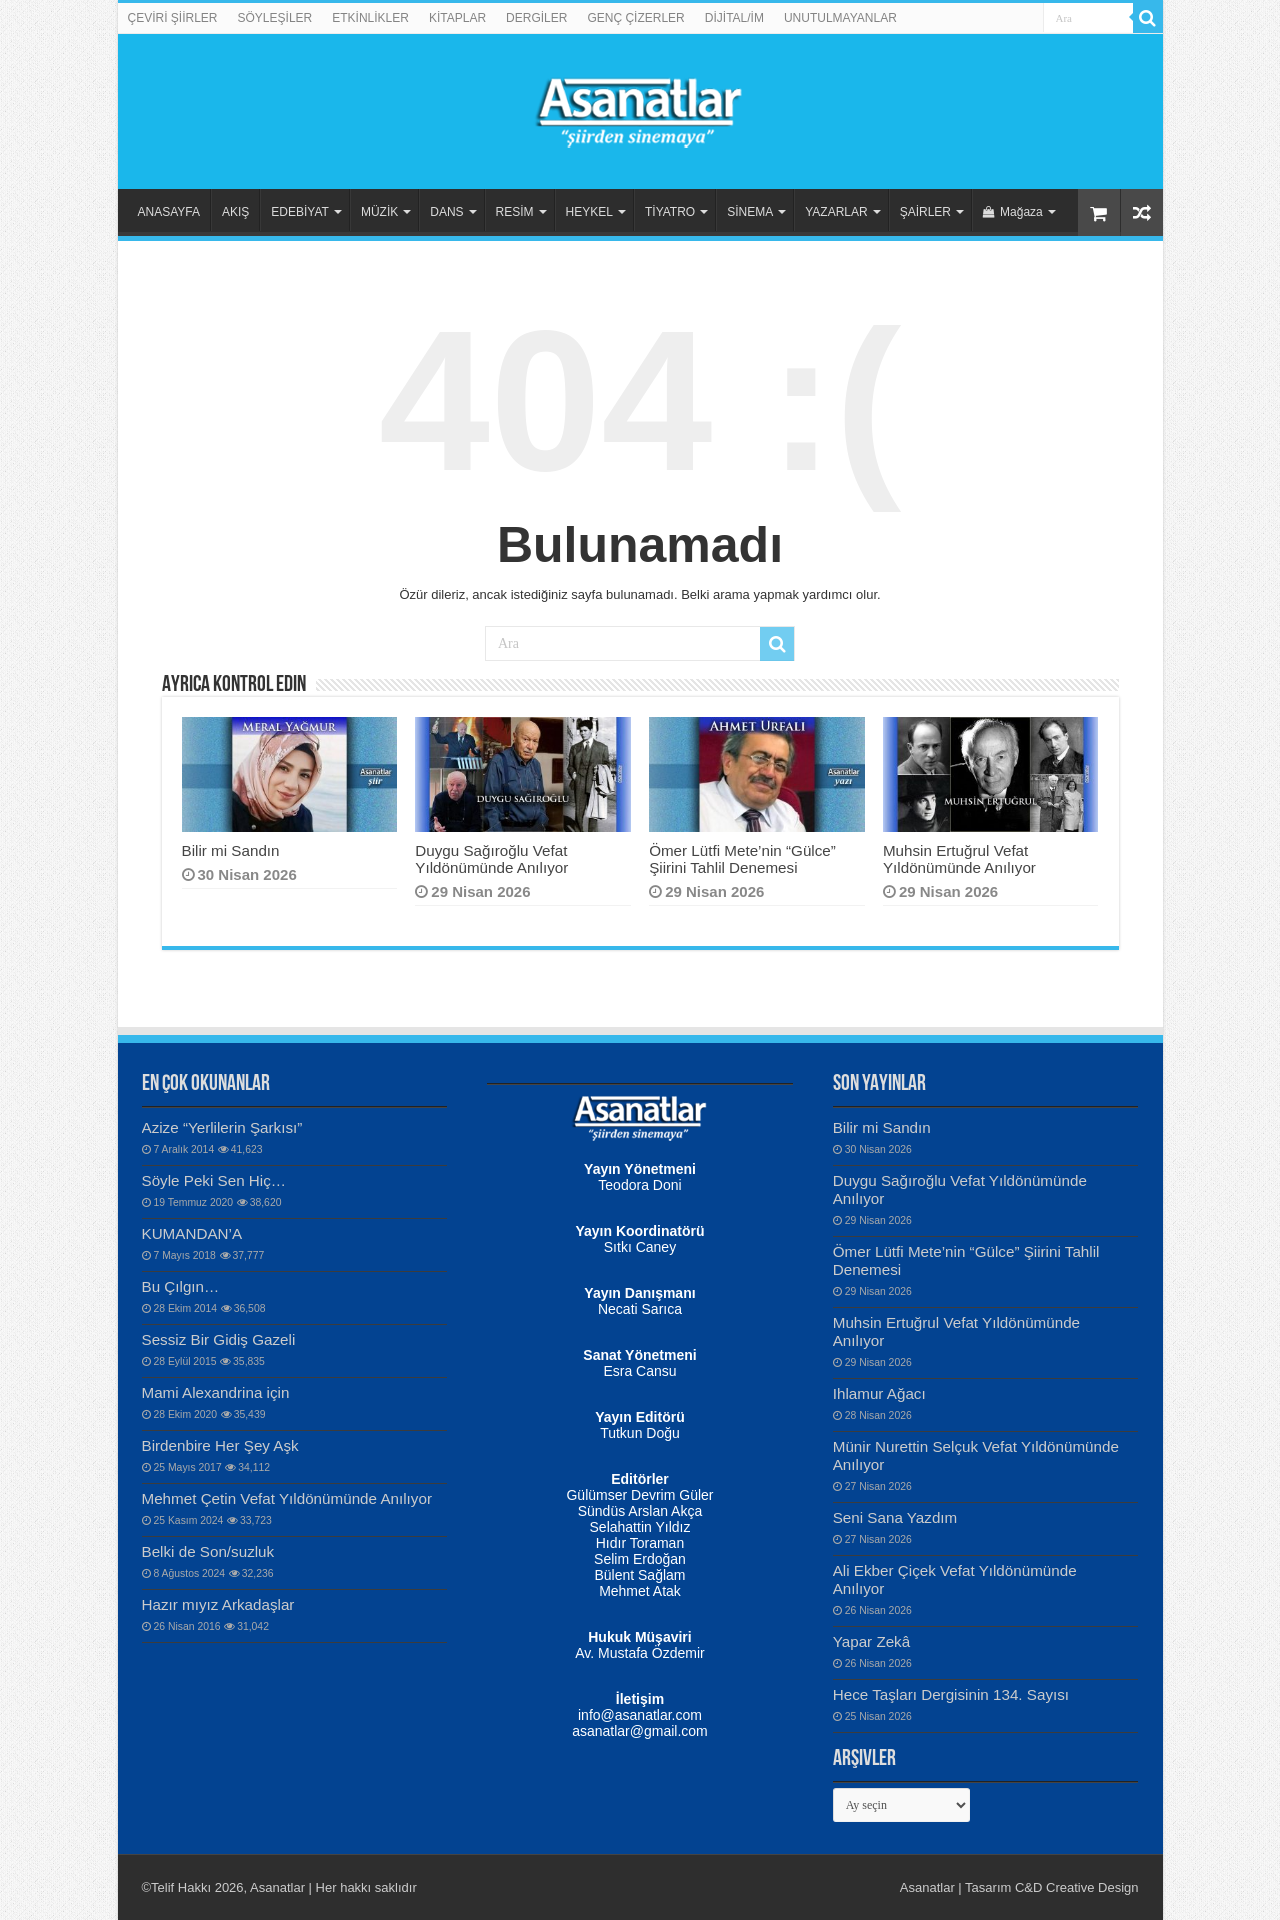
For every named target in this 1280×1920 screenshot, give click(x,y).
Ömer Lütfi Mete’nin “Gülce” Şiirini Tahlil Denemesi (742, 859)
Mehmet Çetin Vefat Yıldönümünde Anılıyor (287, 1498)
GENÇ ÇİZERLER (635, 18)
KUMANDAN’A (192, 1233)
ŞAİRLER (925, 212)
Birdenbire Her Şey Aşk (220, 1445)
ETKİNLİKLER (370, 18)
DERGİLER (536, 18)
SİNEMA (750, 212)
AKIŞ (235, 212)
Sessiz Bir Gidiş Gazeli (219, 1339)
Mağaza (1013, 212)
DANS (446, 212)
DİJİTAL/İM (734, 18)
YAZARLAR (836, 212)
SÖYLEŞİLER (275, 18)
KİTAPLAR (457, 18)
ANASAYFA (169, 212)
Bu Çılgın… (181, 1286)
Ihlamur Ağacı (879, 1393)
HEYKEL (589, 212)
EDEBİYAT (300, 212)
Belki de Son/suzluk (208, 1551)
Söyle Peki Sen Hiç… (214, 1180)
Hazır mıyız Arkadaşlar (218, 1604)
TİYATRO (670, 212)
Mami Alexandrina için (216, 1392)
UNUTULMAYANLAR (840, 18)
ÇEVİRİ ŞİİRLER (173, 18)
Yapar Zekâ (871, 1641)
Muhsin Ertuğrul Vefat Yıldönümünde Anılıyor (959, 859)
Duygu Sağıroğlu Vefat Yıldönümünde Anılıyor (491, 859)
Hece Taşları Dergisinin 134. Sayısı (951, 1694)
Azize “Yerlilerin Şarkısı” (222, 1127)
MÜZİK (379, 212)
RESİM (515, 212)
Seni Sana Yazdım (895, 1517)
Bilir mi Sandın (231, 850)
